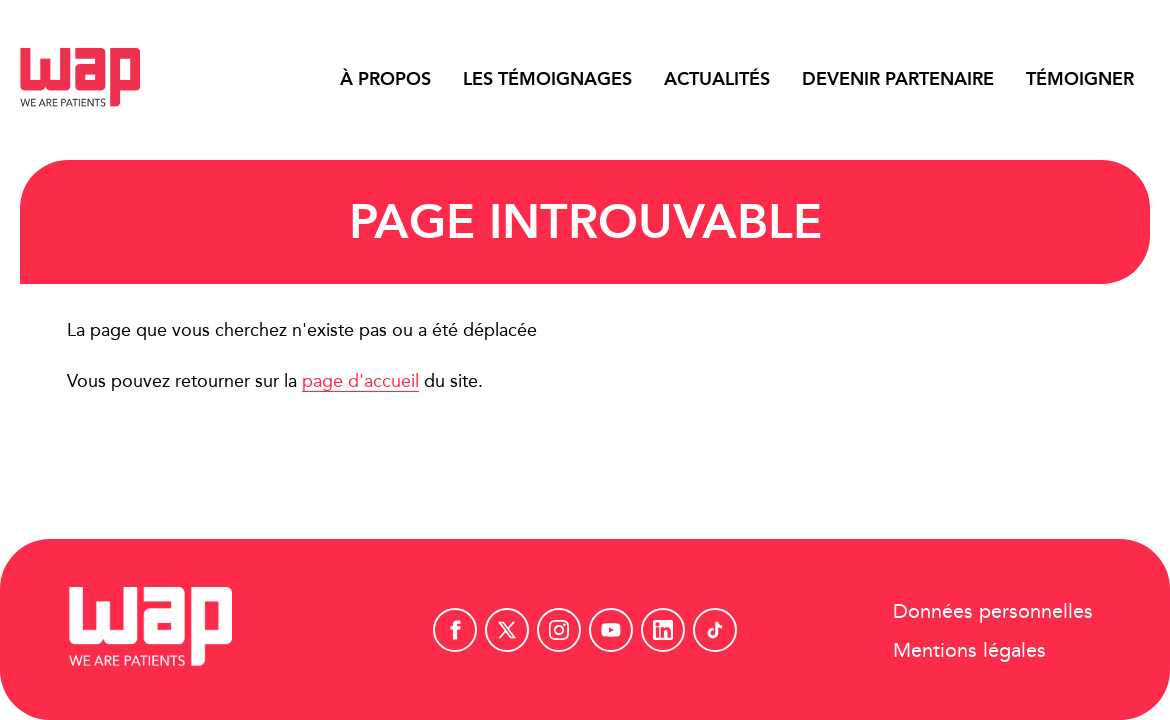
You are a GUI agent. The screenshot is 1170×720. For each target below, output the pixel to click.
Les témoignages (547, 79)
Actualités (717, 79)
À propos (385, 79)
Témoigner (1080, 79)
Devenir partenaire (898, 79)
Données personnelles (993, 609)
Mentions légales (969, 648)
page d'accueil (360, 380)
